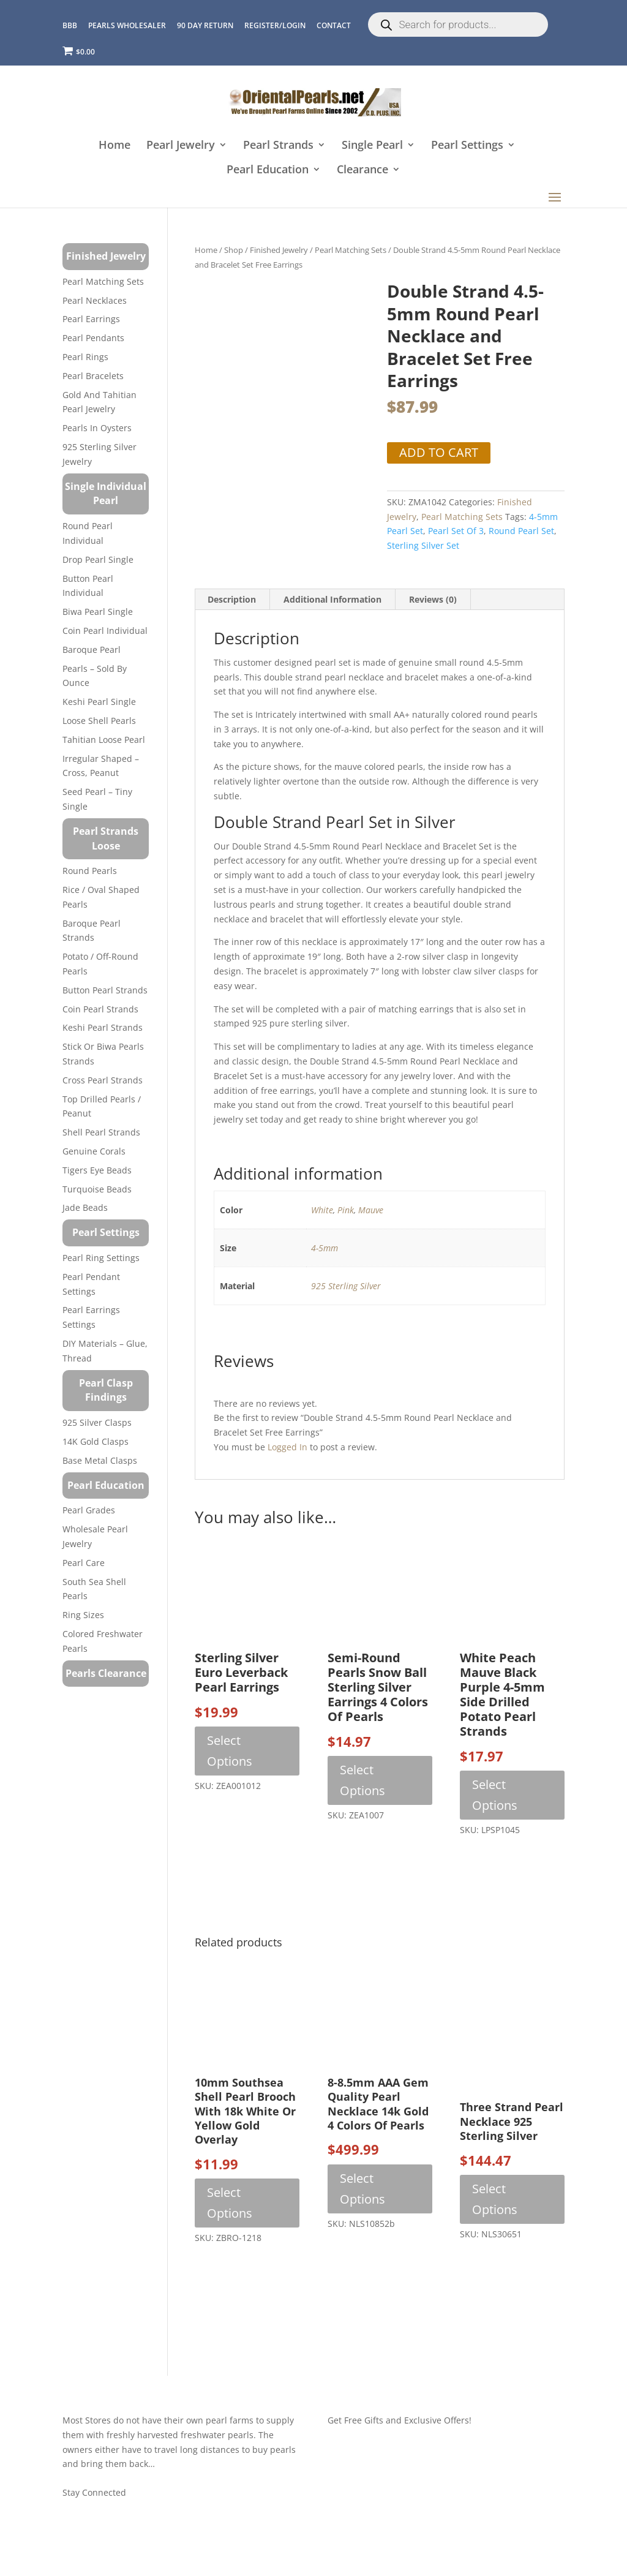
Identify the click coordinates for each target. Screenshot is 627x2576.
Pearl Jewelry (180, 145)
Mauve (370, 1210)
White (322, 1210)
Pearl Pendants (93, 338)
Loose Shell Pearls (99, 720)
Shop (233, 249)
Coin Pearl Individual (105, 630)
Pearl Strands (278, 145)
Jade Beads (85, 1207)
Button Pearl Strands (105, 990)
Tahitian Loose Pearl (103, 739)
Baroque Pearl (91, 649)
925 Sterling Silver (346, 1286)
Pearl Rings (85, 357)
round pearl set (521, 531)
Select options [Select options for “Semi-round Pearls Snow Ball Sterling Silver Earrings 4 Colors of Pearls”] (362, 1780)
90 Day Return (205, 25)
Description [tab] (232, 599)
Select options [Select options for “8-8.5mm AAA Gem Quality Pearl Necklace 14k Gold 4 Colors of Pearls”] (362, 2188)
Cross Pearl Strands (102, 1080)
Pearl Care (83, 1563)
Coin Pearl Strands (100, 1009)
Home (114, 145)
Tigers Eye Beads (97, 1170)
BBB (69, 25)
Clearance (362, 170)
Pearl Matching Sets (350, 249)
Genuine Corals (94, 1151)
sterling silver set (423, 545)
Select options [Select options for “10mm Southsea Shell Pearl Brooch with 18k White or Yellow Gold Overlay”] (229, 2202)
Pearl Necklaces (94, 300)
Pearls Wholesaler (127, 25)
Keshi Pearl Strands (102, 1027)
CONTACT (334, 25)
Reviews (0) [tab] (433, 599)
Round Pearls (89, 870)
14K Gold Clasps (95, 1441)
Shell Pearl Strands (101, 1132)
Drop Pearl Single (97, 559)
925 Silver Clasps (97, 1422)
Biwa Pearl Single (97, 611)
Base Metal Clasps (99, 1460)
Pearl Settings (467, 145)
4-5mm (324, 1248)
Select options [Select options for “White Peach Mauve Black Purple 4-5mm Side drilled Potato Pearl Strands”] (494, 1794)
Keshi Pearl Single (99, 701)
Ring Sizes (83, 1615)
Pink (345, 1210)
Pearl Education (268, 170)
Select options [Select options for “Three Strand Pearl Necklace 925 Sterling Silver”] (494, 2199)
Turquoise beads (97, 1189)
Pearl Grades (88, 1510)
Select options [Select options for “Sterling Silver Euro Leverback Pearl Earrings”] (229, 1750)
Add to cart (438, 452)
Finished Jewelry (279, 249)
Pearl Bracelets (93, 376)
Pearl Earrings (91, 319)
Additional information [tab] (332, 599)
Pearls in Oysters (97, 428)
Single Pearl (372, 145)
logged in (287, 1447)
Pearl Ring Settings (101, 1258)
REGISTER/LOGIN (275, 25)
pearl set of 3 (456, 531)
